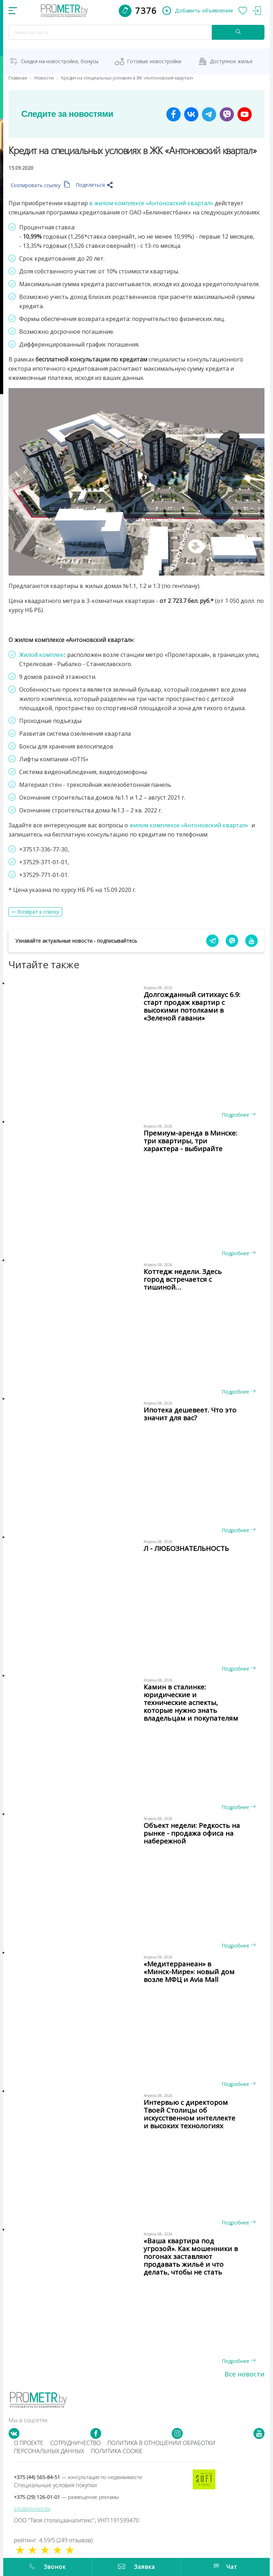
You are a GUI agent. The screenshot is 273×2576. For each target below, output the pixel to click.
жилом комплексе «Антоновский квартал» (188, 825)
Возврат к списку (38, 911)
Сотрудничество (75, 2443)
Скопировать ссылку (40, 185)
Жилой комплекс (42, 655)
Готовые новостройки (154, 61)
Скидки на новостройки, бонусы (59, 61)
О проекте (28, 2443)
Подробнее (239, 1114)
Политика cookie (117, 2451)
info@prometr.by (32, 2508)
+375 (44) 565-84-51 (78, 2477)
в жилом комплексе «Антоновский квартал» (151, 203)
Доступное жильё (231, 61)
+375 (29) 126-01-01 (66, 2497)
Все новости (244, 2374)
